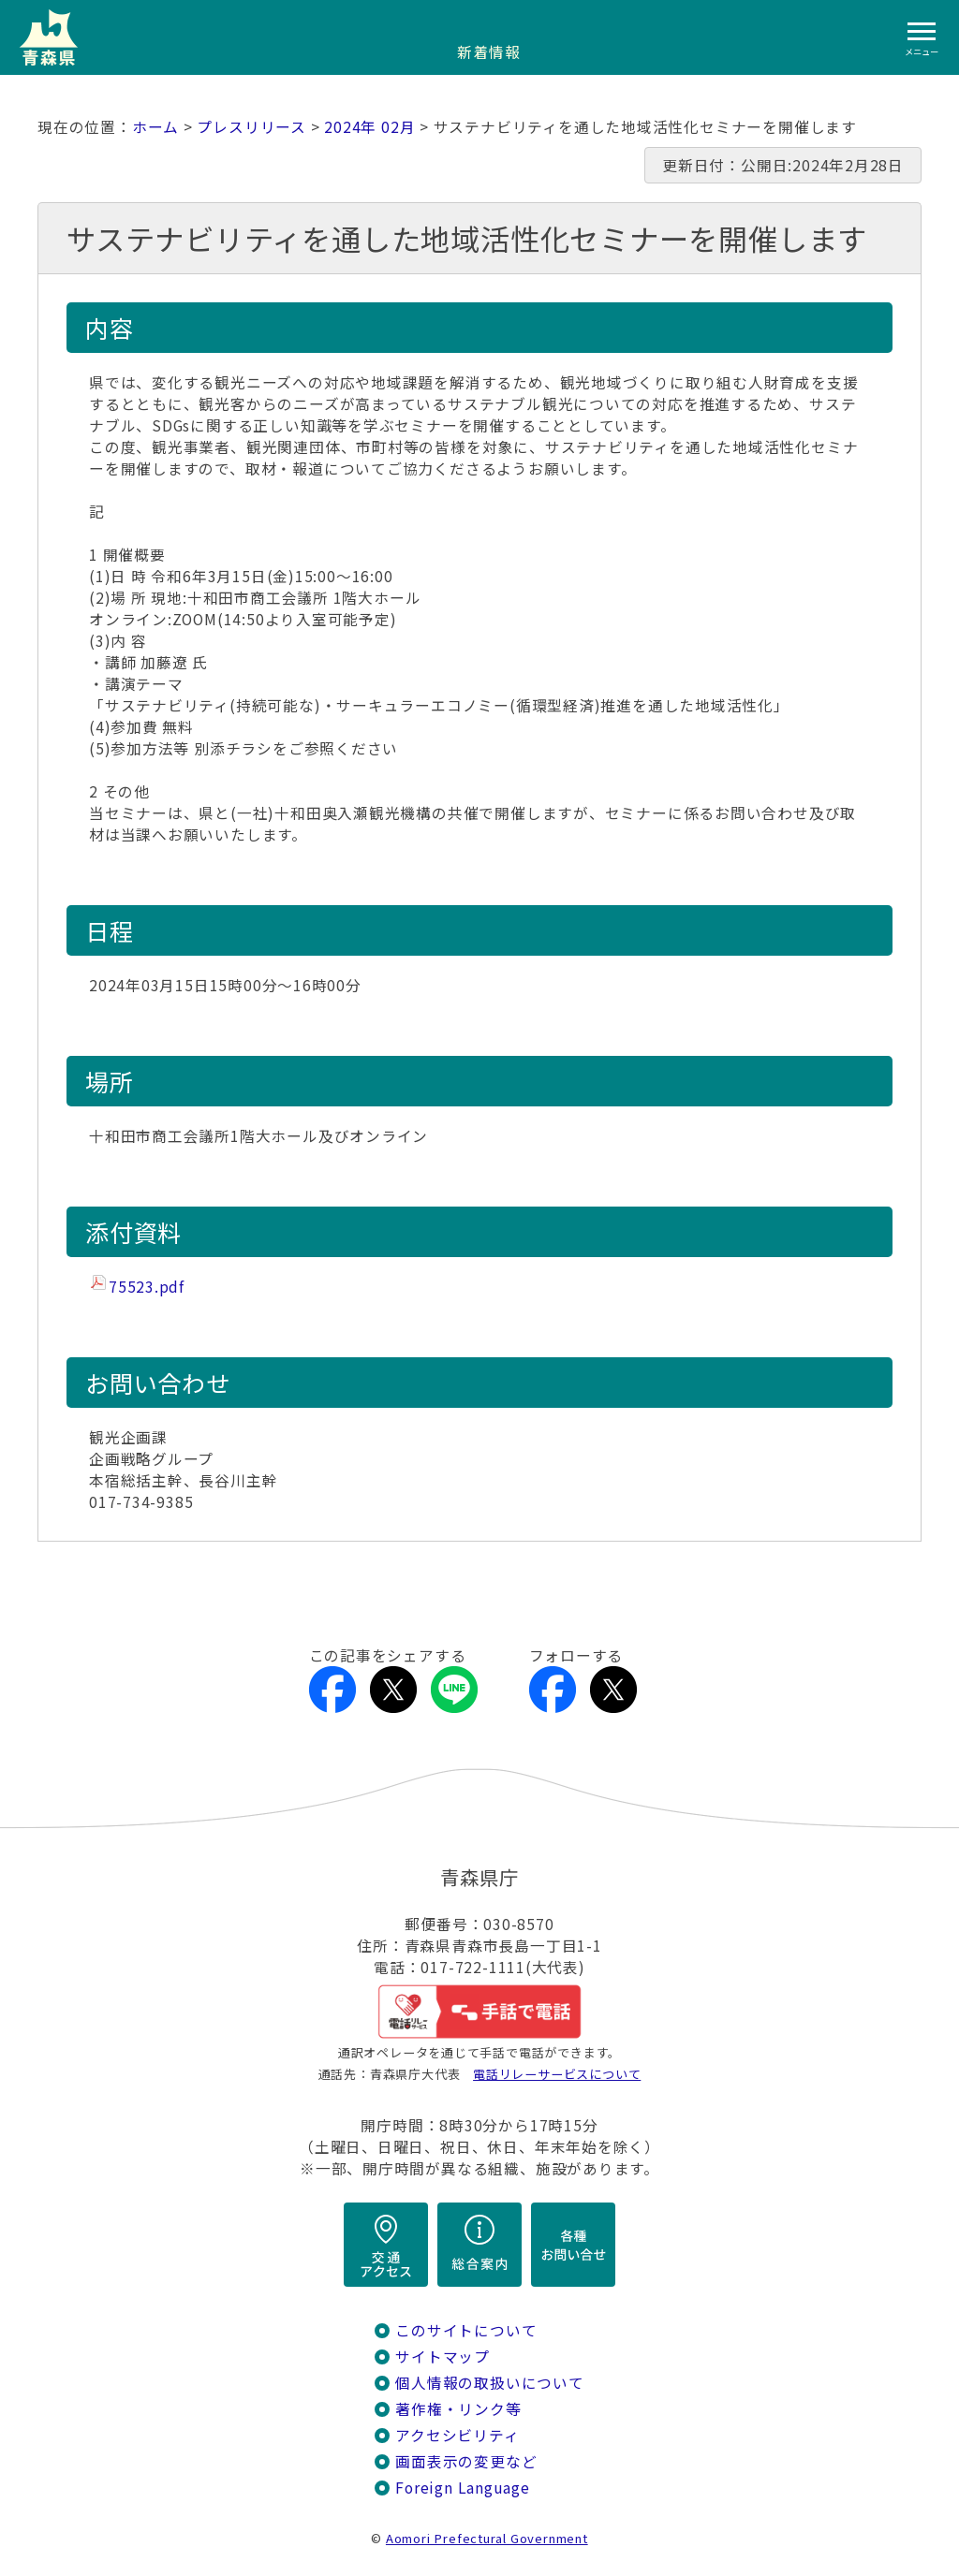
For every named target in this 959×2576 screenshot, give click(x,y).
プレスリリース (251, 127)
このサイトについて (466, 2330)
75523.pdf (146, 1286)
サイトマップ (442, 2356)
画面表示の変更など (466, 2461)
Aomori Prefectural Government (487, 2538)
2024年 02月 (369, 127)
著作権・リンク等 (458, 2409)
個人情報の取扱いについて (489, 2382)
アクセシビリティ (457, 2435)
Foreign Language (462, 2487)
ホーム (155, 127)
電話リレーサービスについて (557, 2074)
